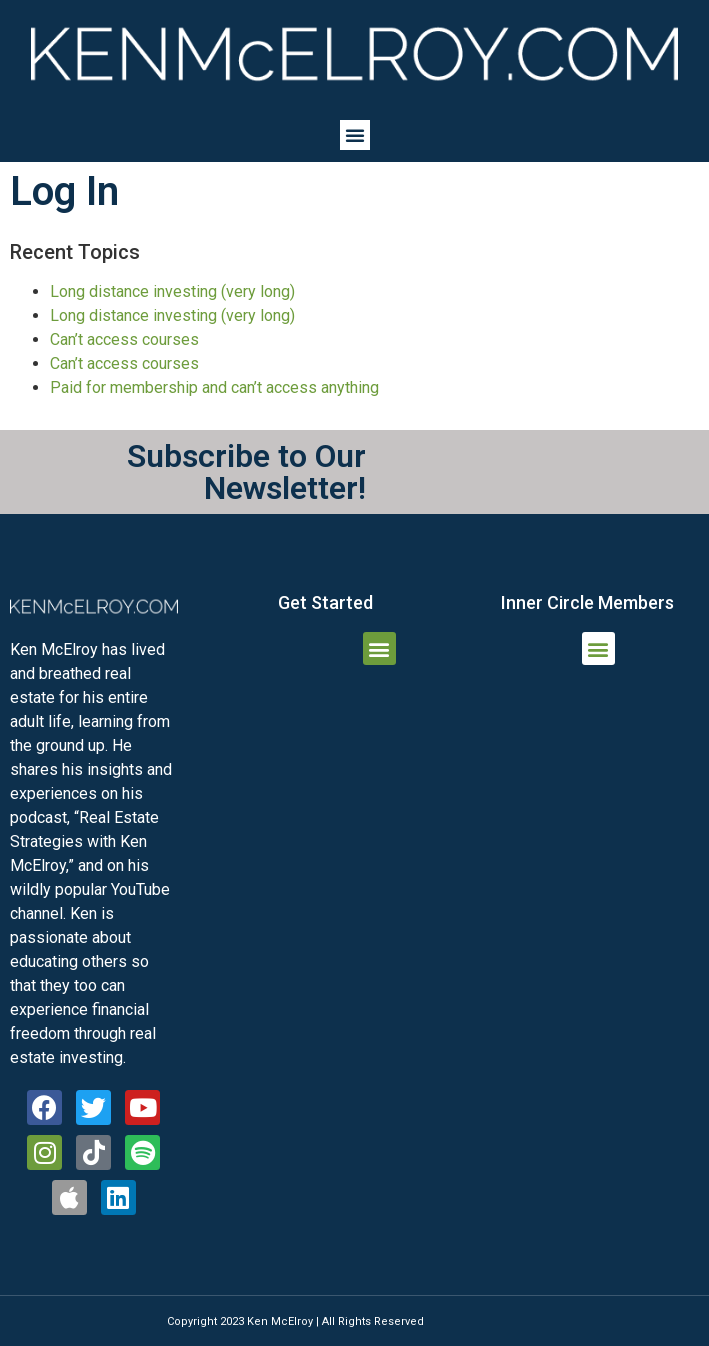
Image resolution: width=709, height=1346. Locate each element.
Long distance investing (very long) (172, 291)
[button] (355, 135)
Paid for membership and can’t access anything (214, 387)
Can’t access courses (124, 339)
